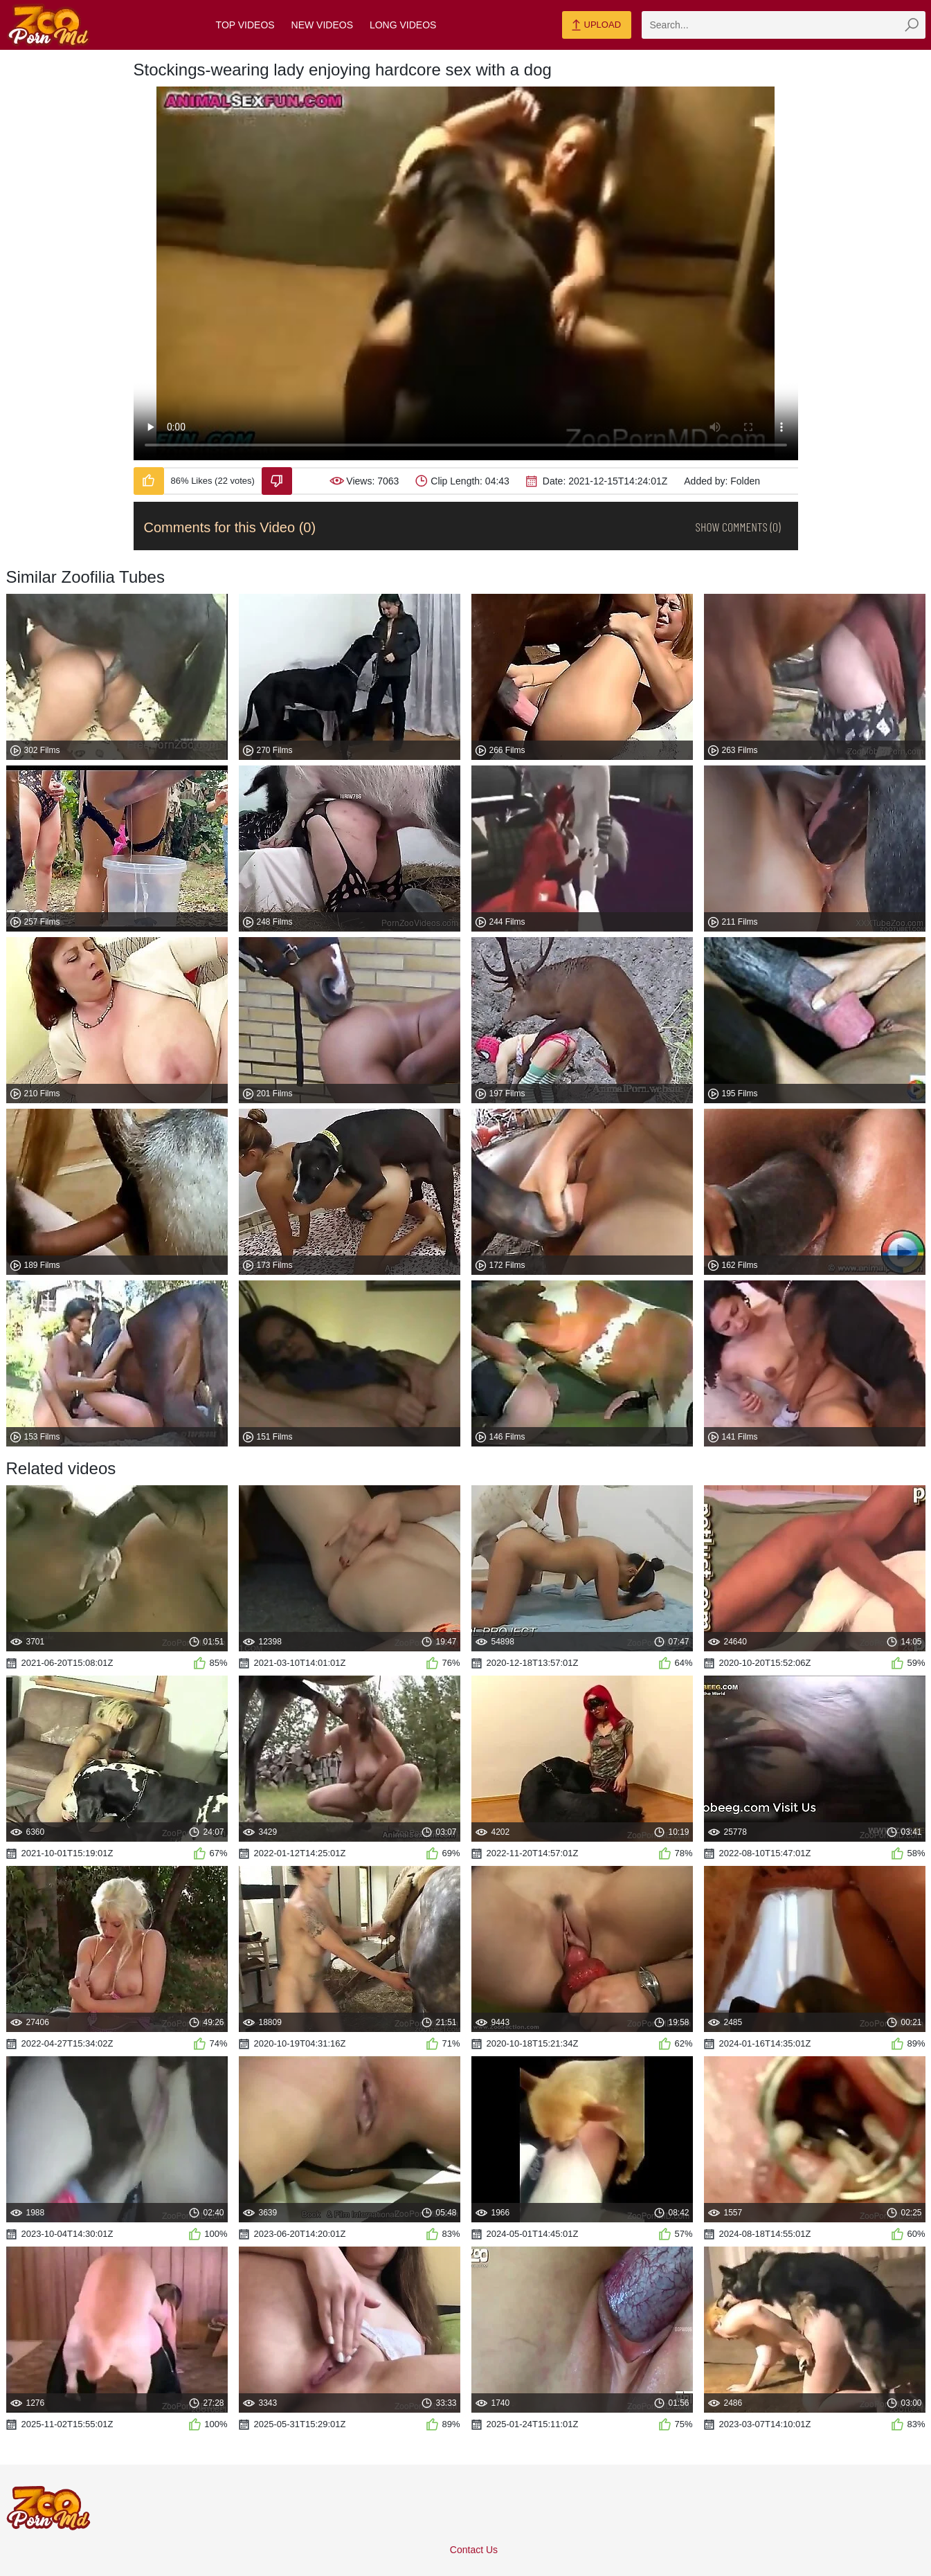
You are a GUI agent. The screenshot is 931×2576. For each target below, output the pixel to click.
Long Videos (403, 24)
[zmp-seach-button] (911, 25)
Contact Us (474, 2549)
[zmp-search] (783, 25)
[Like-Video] (149, 481)
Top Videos (245, 24)
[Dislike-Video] (277, 481)
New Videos (322, 24)
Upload (596, 26)
